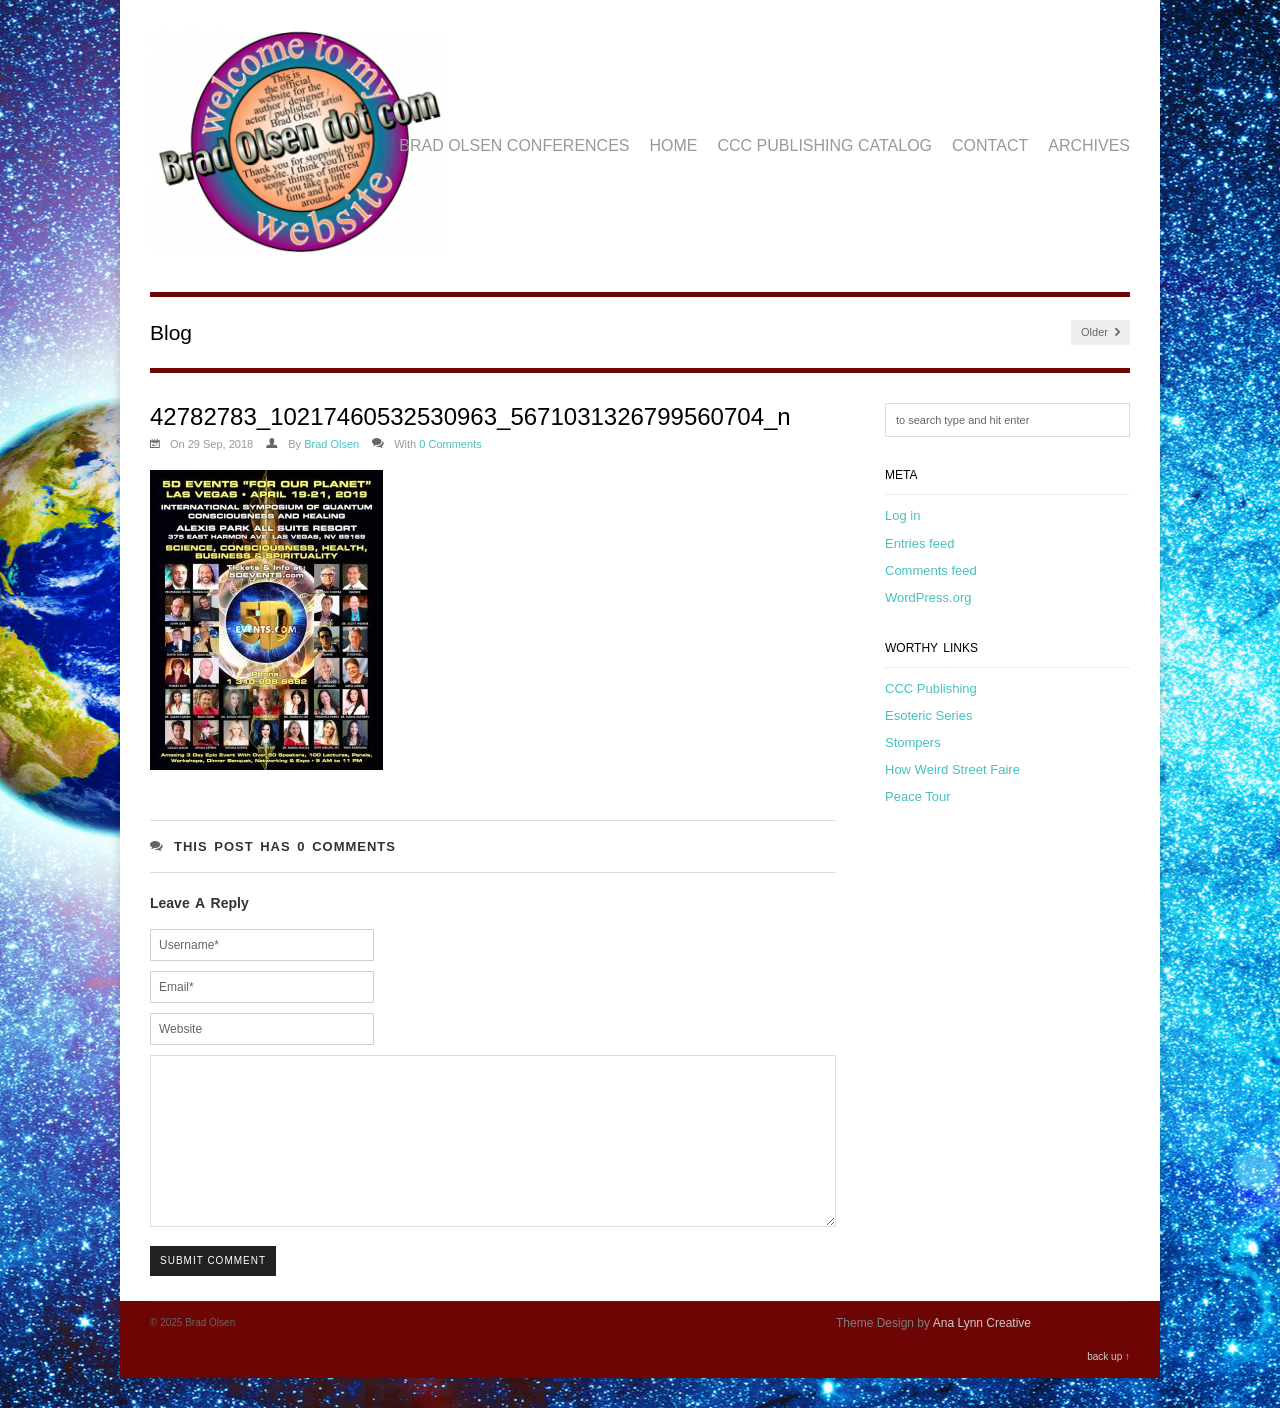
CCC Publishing (931, 688)
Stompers (913, 742)
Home (674, 145)
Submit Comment (213, 1290)
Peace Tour (918, 796)
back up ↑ (1108, 1386)
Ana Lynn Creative (982, 1353)
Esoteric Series (928, 715)
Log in (902, 515)
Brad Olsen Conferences (514, 145)
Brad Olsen (331, 444)
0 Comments (450, 444)
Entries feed (919, 543)
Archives (1089, 145)
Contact (990, 145)
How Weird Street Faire (952, 769)
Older (1100, 332)
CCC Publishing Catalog (825, 145)
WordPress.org (928, 597)
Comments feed (931, 570)
